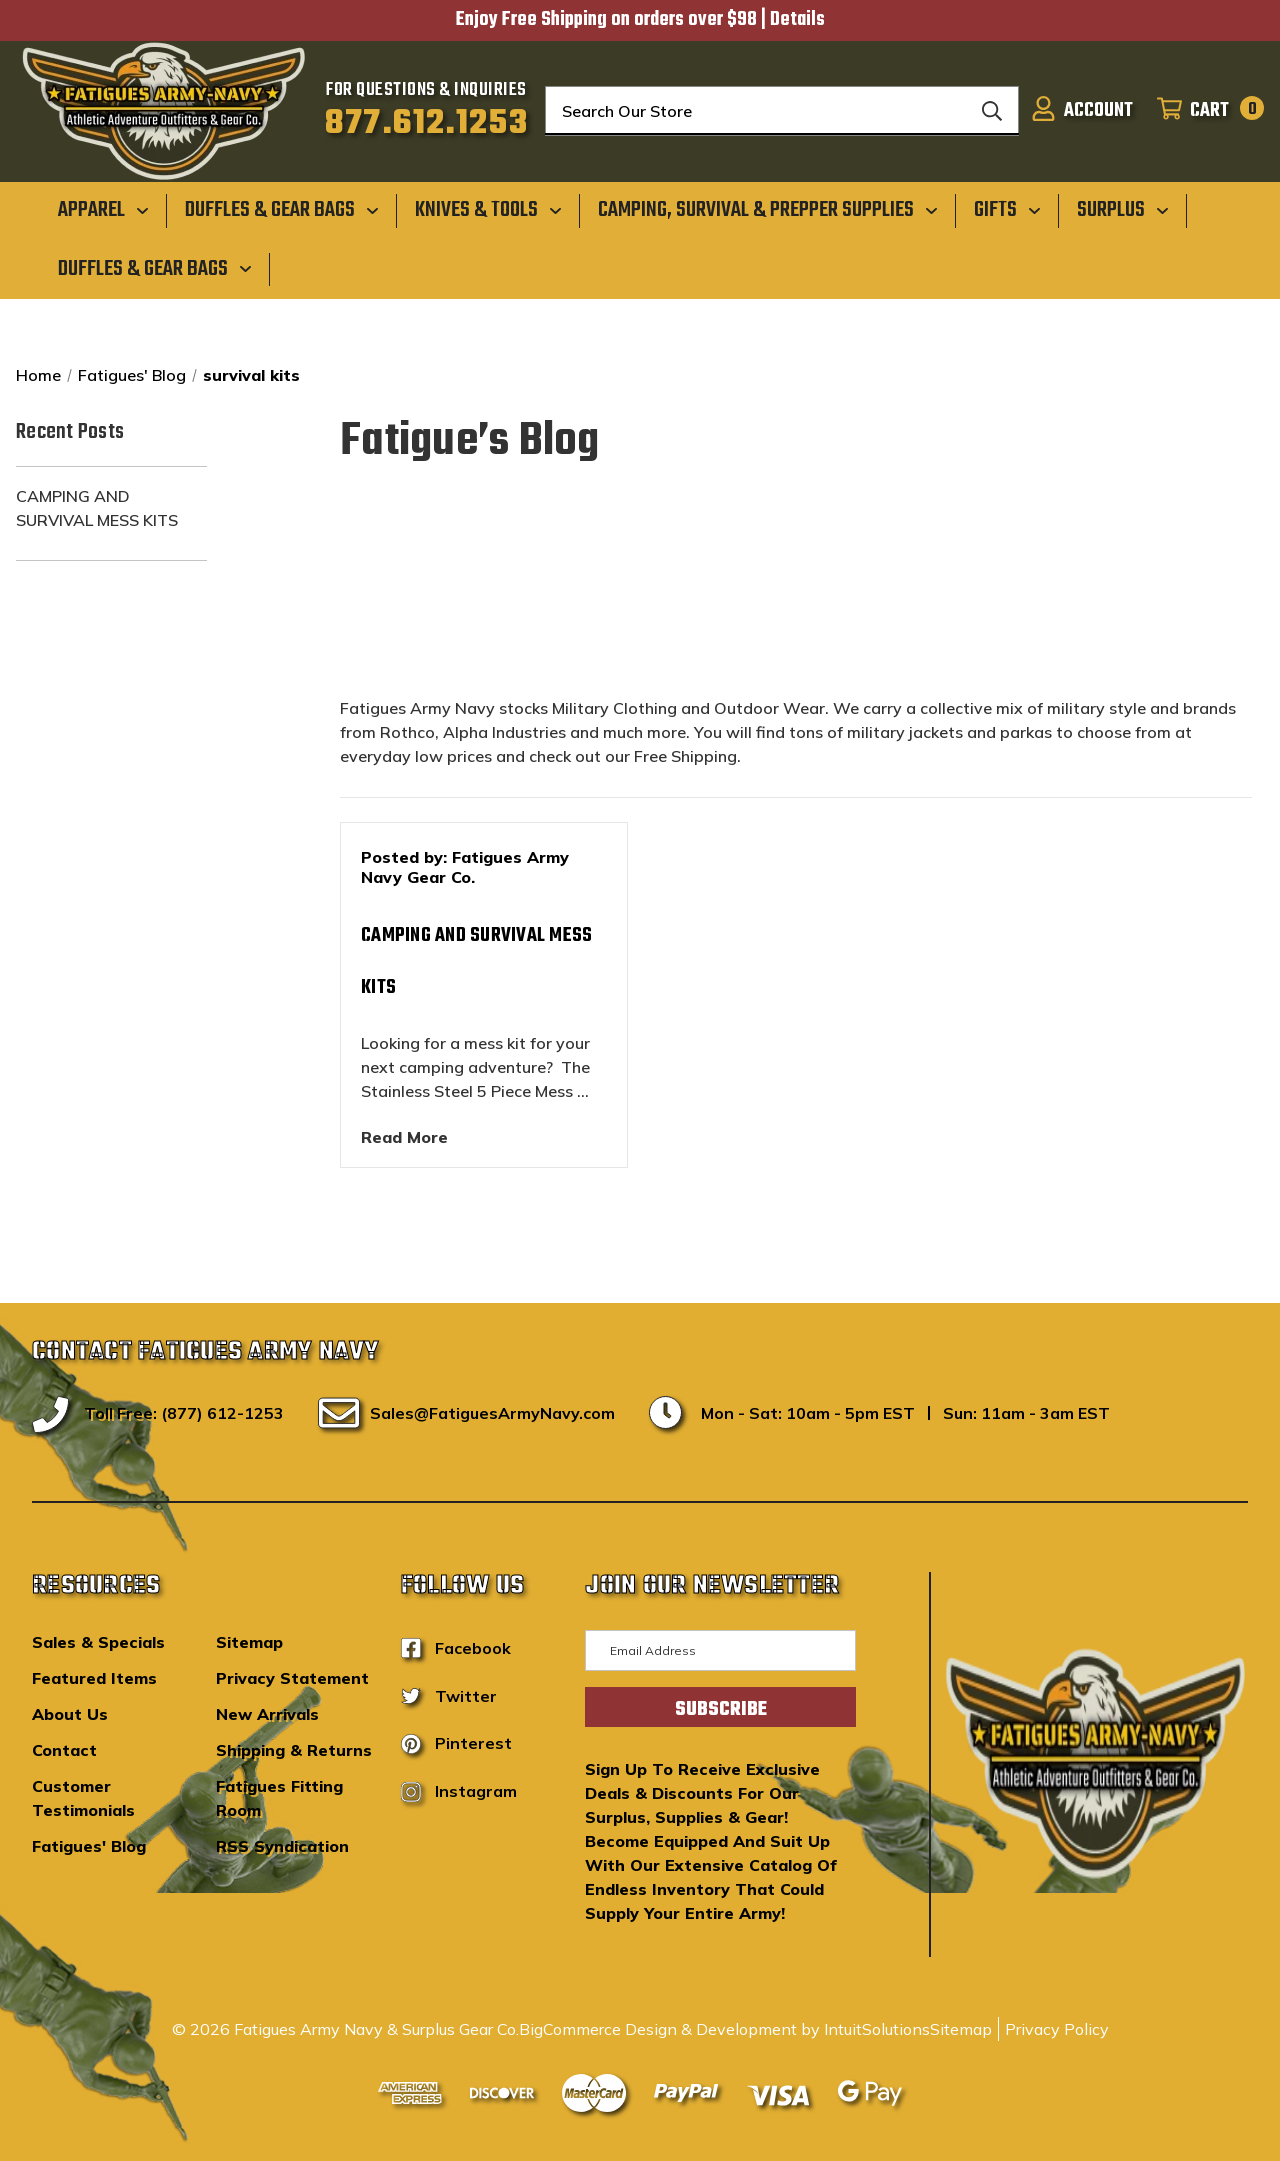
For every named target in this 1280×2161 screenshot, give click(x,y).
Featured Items (94, 1678)
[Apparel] (103, 210)
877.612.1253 (426, 124)
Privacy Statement (292, 1678)
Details (797, 20)
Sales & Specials (98, 1642)
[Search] (992, 111)
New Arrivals (267, 1714)
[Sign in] (1082, 111)
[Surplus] (1123, 210)
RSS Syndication (282, 1846)
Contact (64, 1750)
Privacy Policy (1057, 2029)
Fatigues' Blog (89, 1846)
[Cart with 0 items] (1204, 111)
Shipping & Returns (294, 1750)
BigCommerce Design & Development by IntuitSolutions (724, 2029)
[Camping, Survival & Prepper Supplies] (768, 210)
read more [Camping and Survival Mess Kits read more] (404, 1137)
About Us (70, 1714)
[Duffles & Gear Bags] (282, 210)
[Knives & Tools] (488, 210)
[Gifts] (1007, 210)
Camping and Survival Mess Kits (97, 508)
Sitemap (249, 1642)
